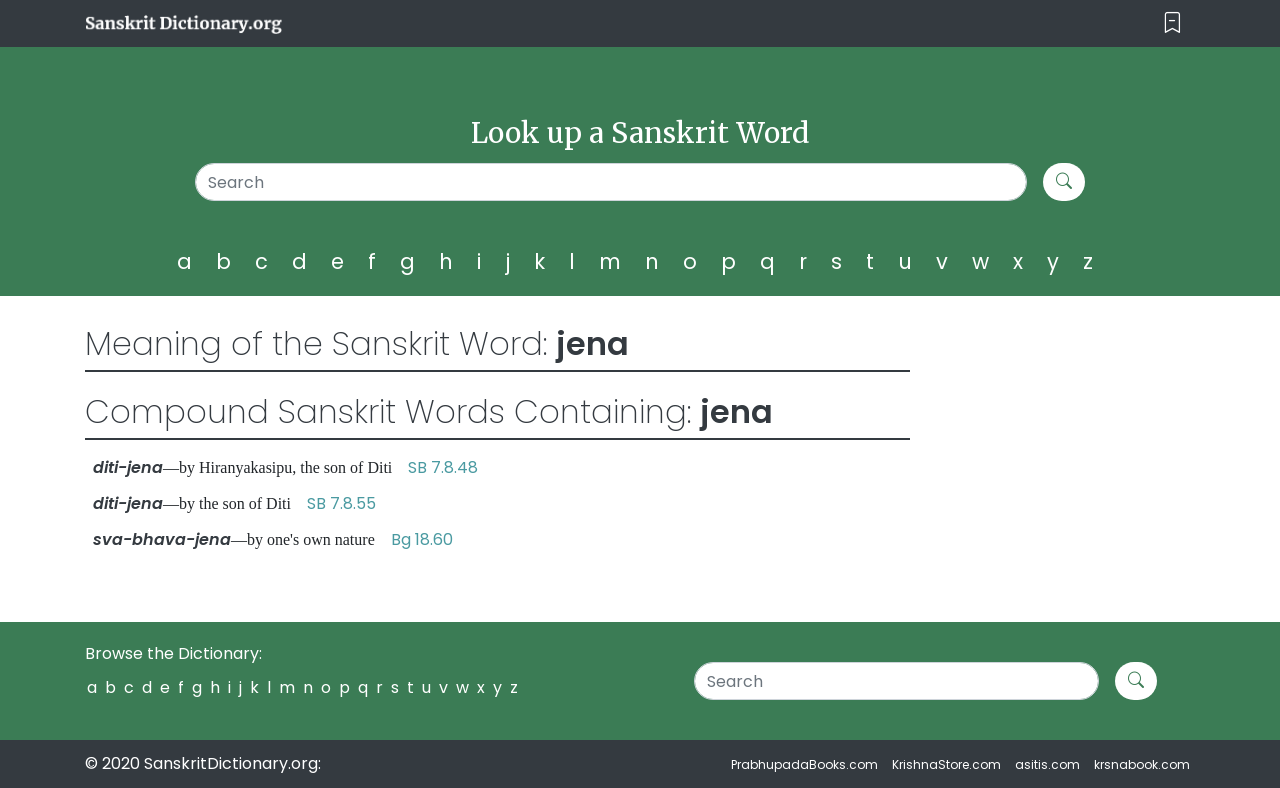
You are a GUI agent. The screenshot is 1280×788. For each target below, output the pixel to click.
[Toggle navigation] (1172, 23)
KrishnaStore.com (946, 764)
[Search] (611, 182)
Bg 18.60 (422, 539)
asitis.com (1047, 764)
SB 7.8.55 (341, 503)
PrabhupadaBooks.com (804, 764)
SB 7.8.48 (443, 467)
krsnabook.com (1142, 764)
